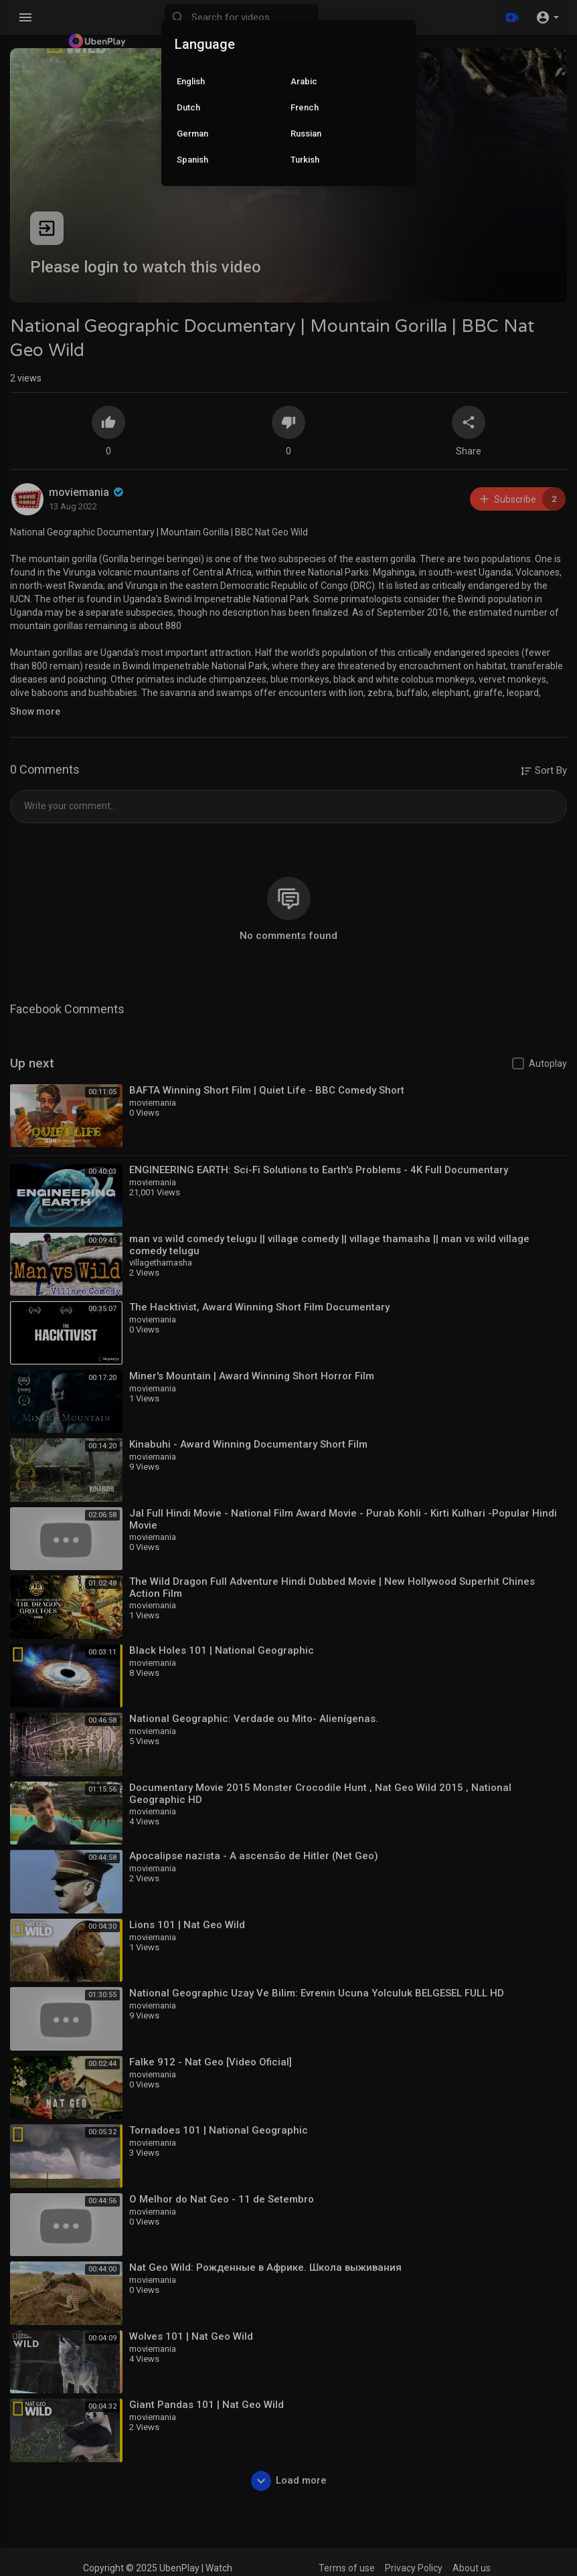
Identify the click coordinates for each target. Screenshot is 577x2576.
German (192, 133)
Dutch (188, 107)
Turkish (305, 160)
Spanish (192, 160)
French (305, 107)
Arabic (304, 81)
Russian (306, 133)
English (191, 81)
